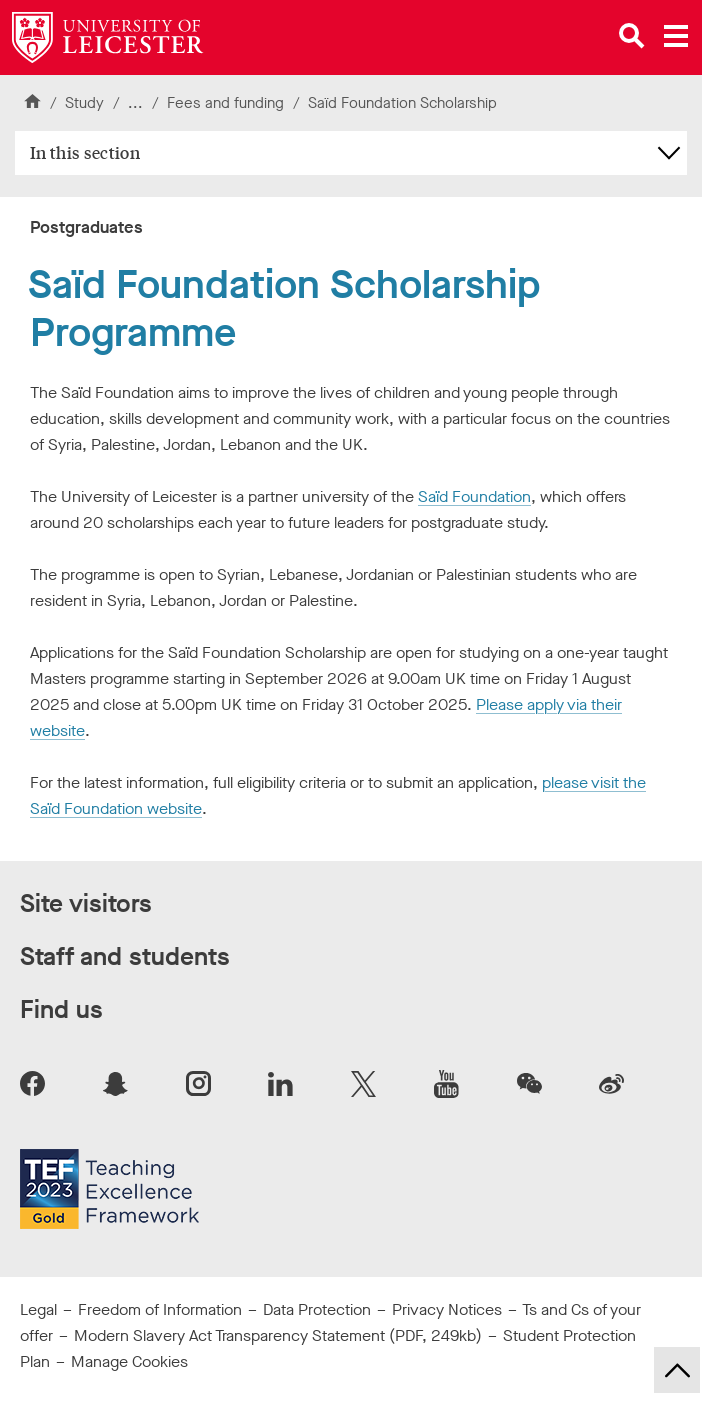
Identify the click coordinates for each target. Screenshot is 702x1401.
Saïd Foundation (474, 496)
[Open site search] (632, 36)
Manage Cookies (129, 1361)
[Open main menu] (676, 36)
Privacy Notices (447, 1309)
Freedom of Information (160, 1309)
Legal (38, 1309)
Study (84, 103)
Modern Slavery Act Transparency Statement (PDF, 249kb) (278, 1335)
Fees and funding (225, 103)
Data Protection (317, 1309)
